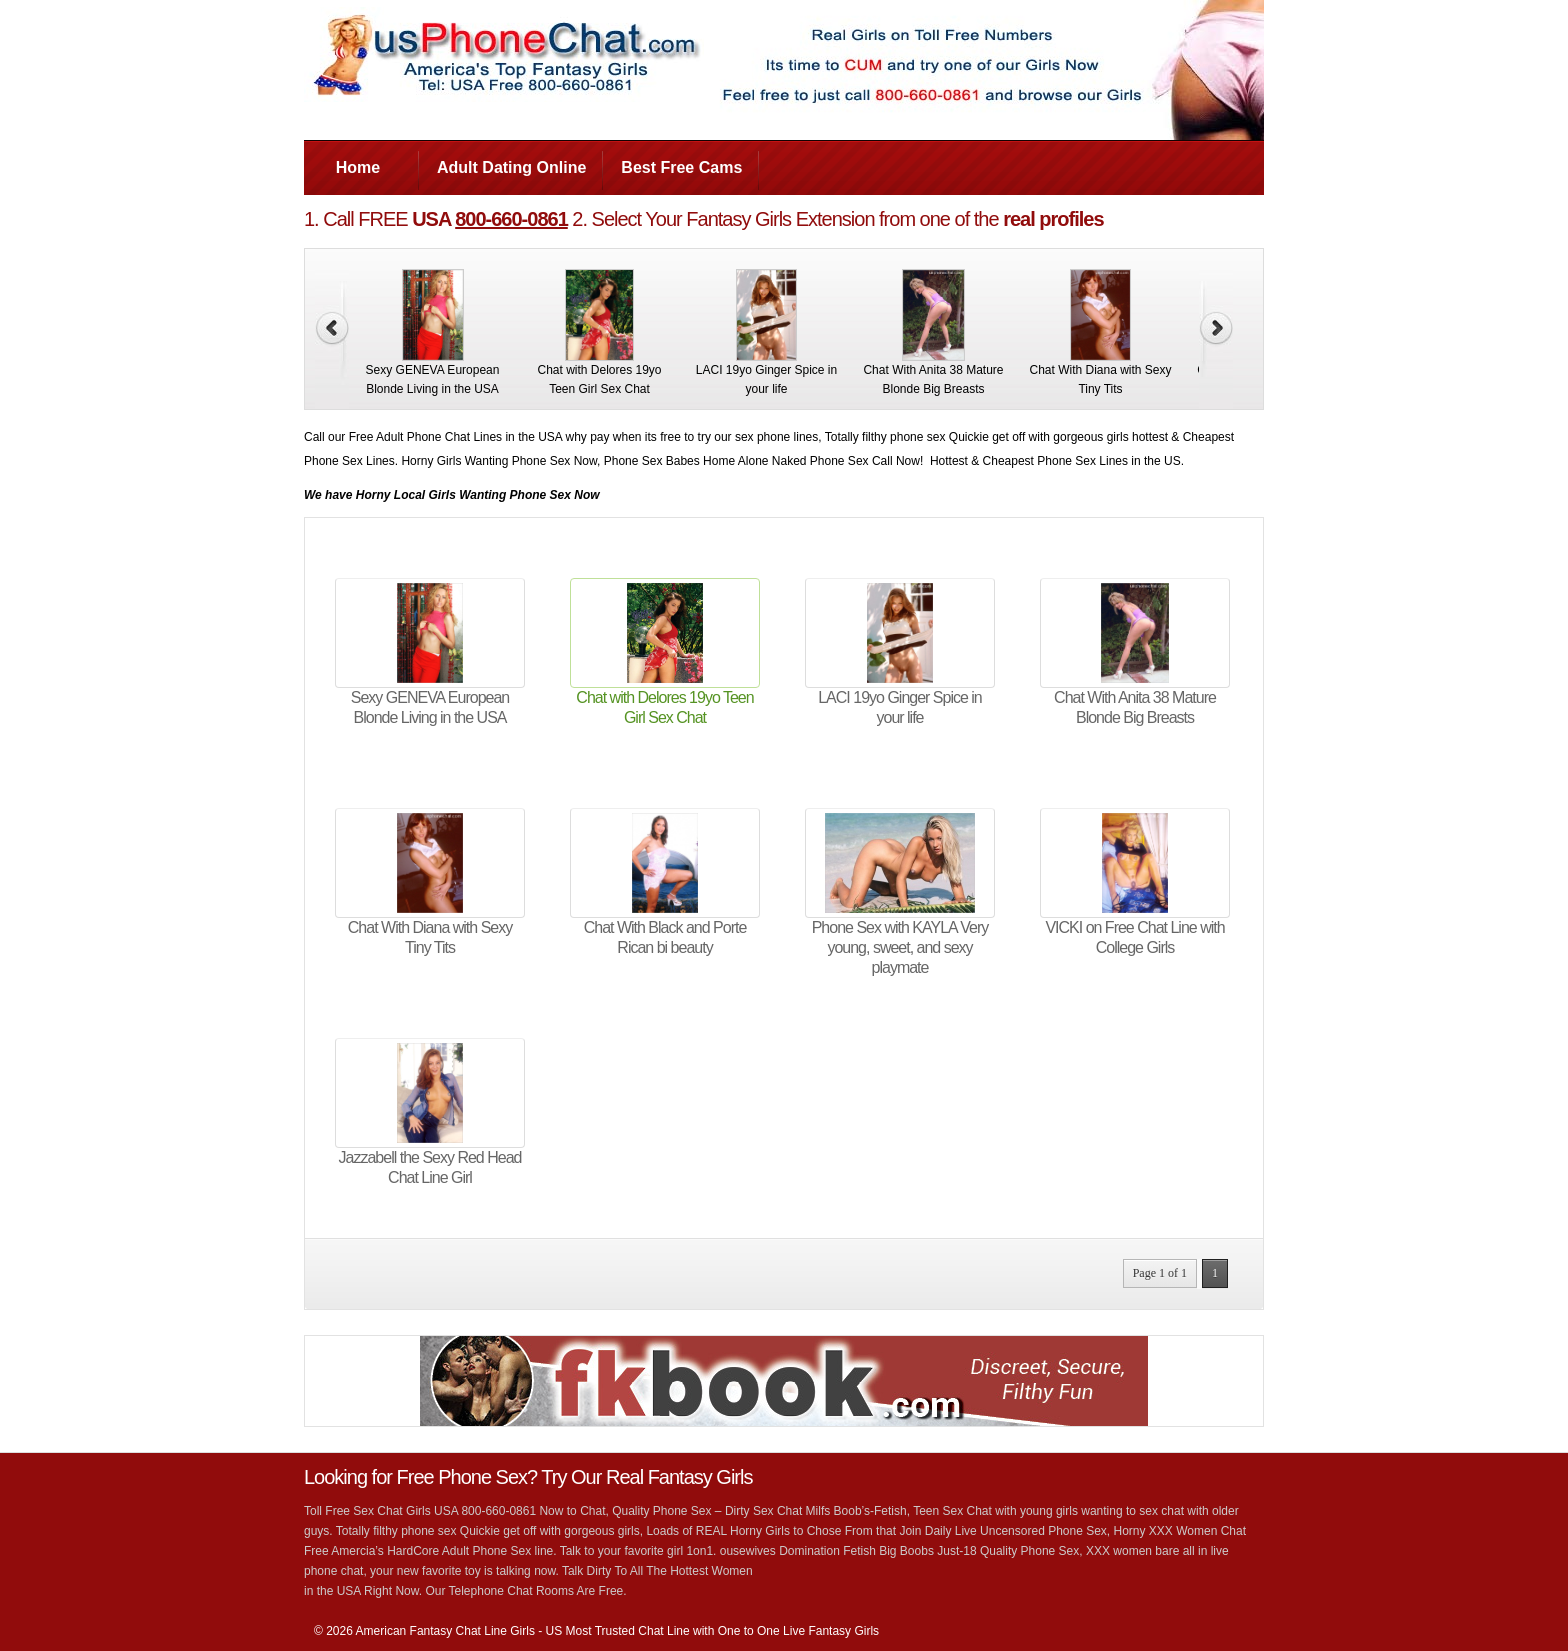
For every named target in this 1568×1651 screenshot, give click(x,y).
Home (358, 167)
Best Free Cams (681, 167)
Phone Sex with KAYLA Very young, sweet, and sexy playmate (900, 947)
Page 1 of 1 (1160, 1273)
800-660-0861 (511, 219)
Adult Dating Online (511, 167)
